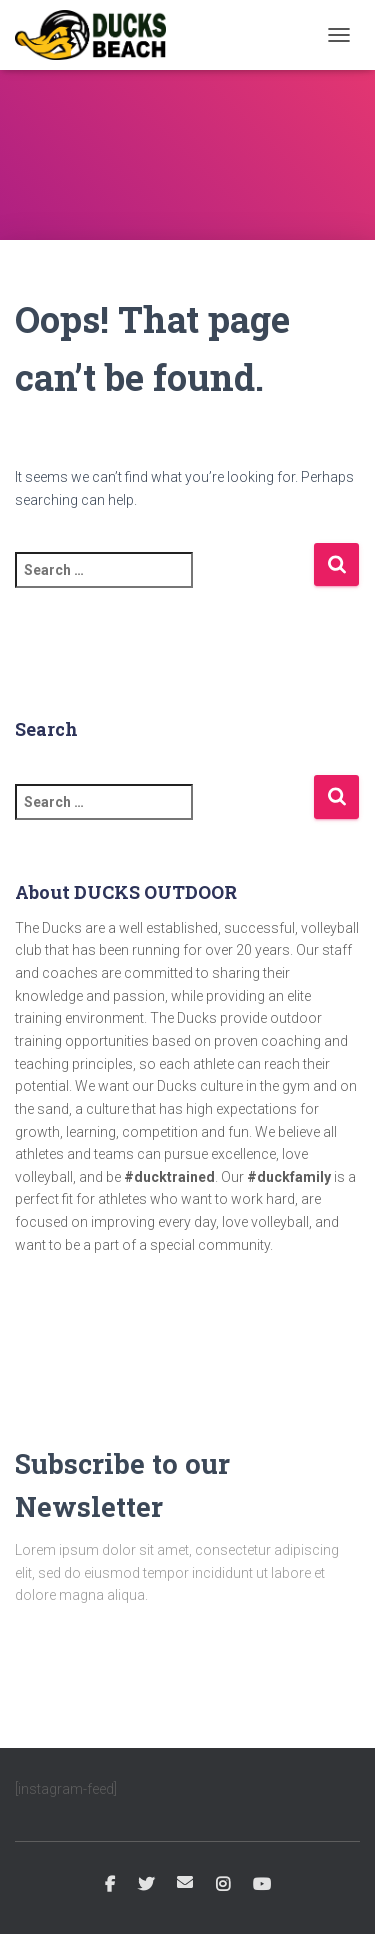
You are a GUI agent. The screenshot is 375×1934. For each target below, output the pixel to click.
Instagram (223, 1885)
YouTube (262, 1885)
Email (185, 1882)
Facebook (110, 1885)
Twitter (146, 1885)
